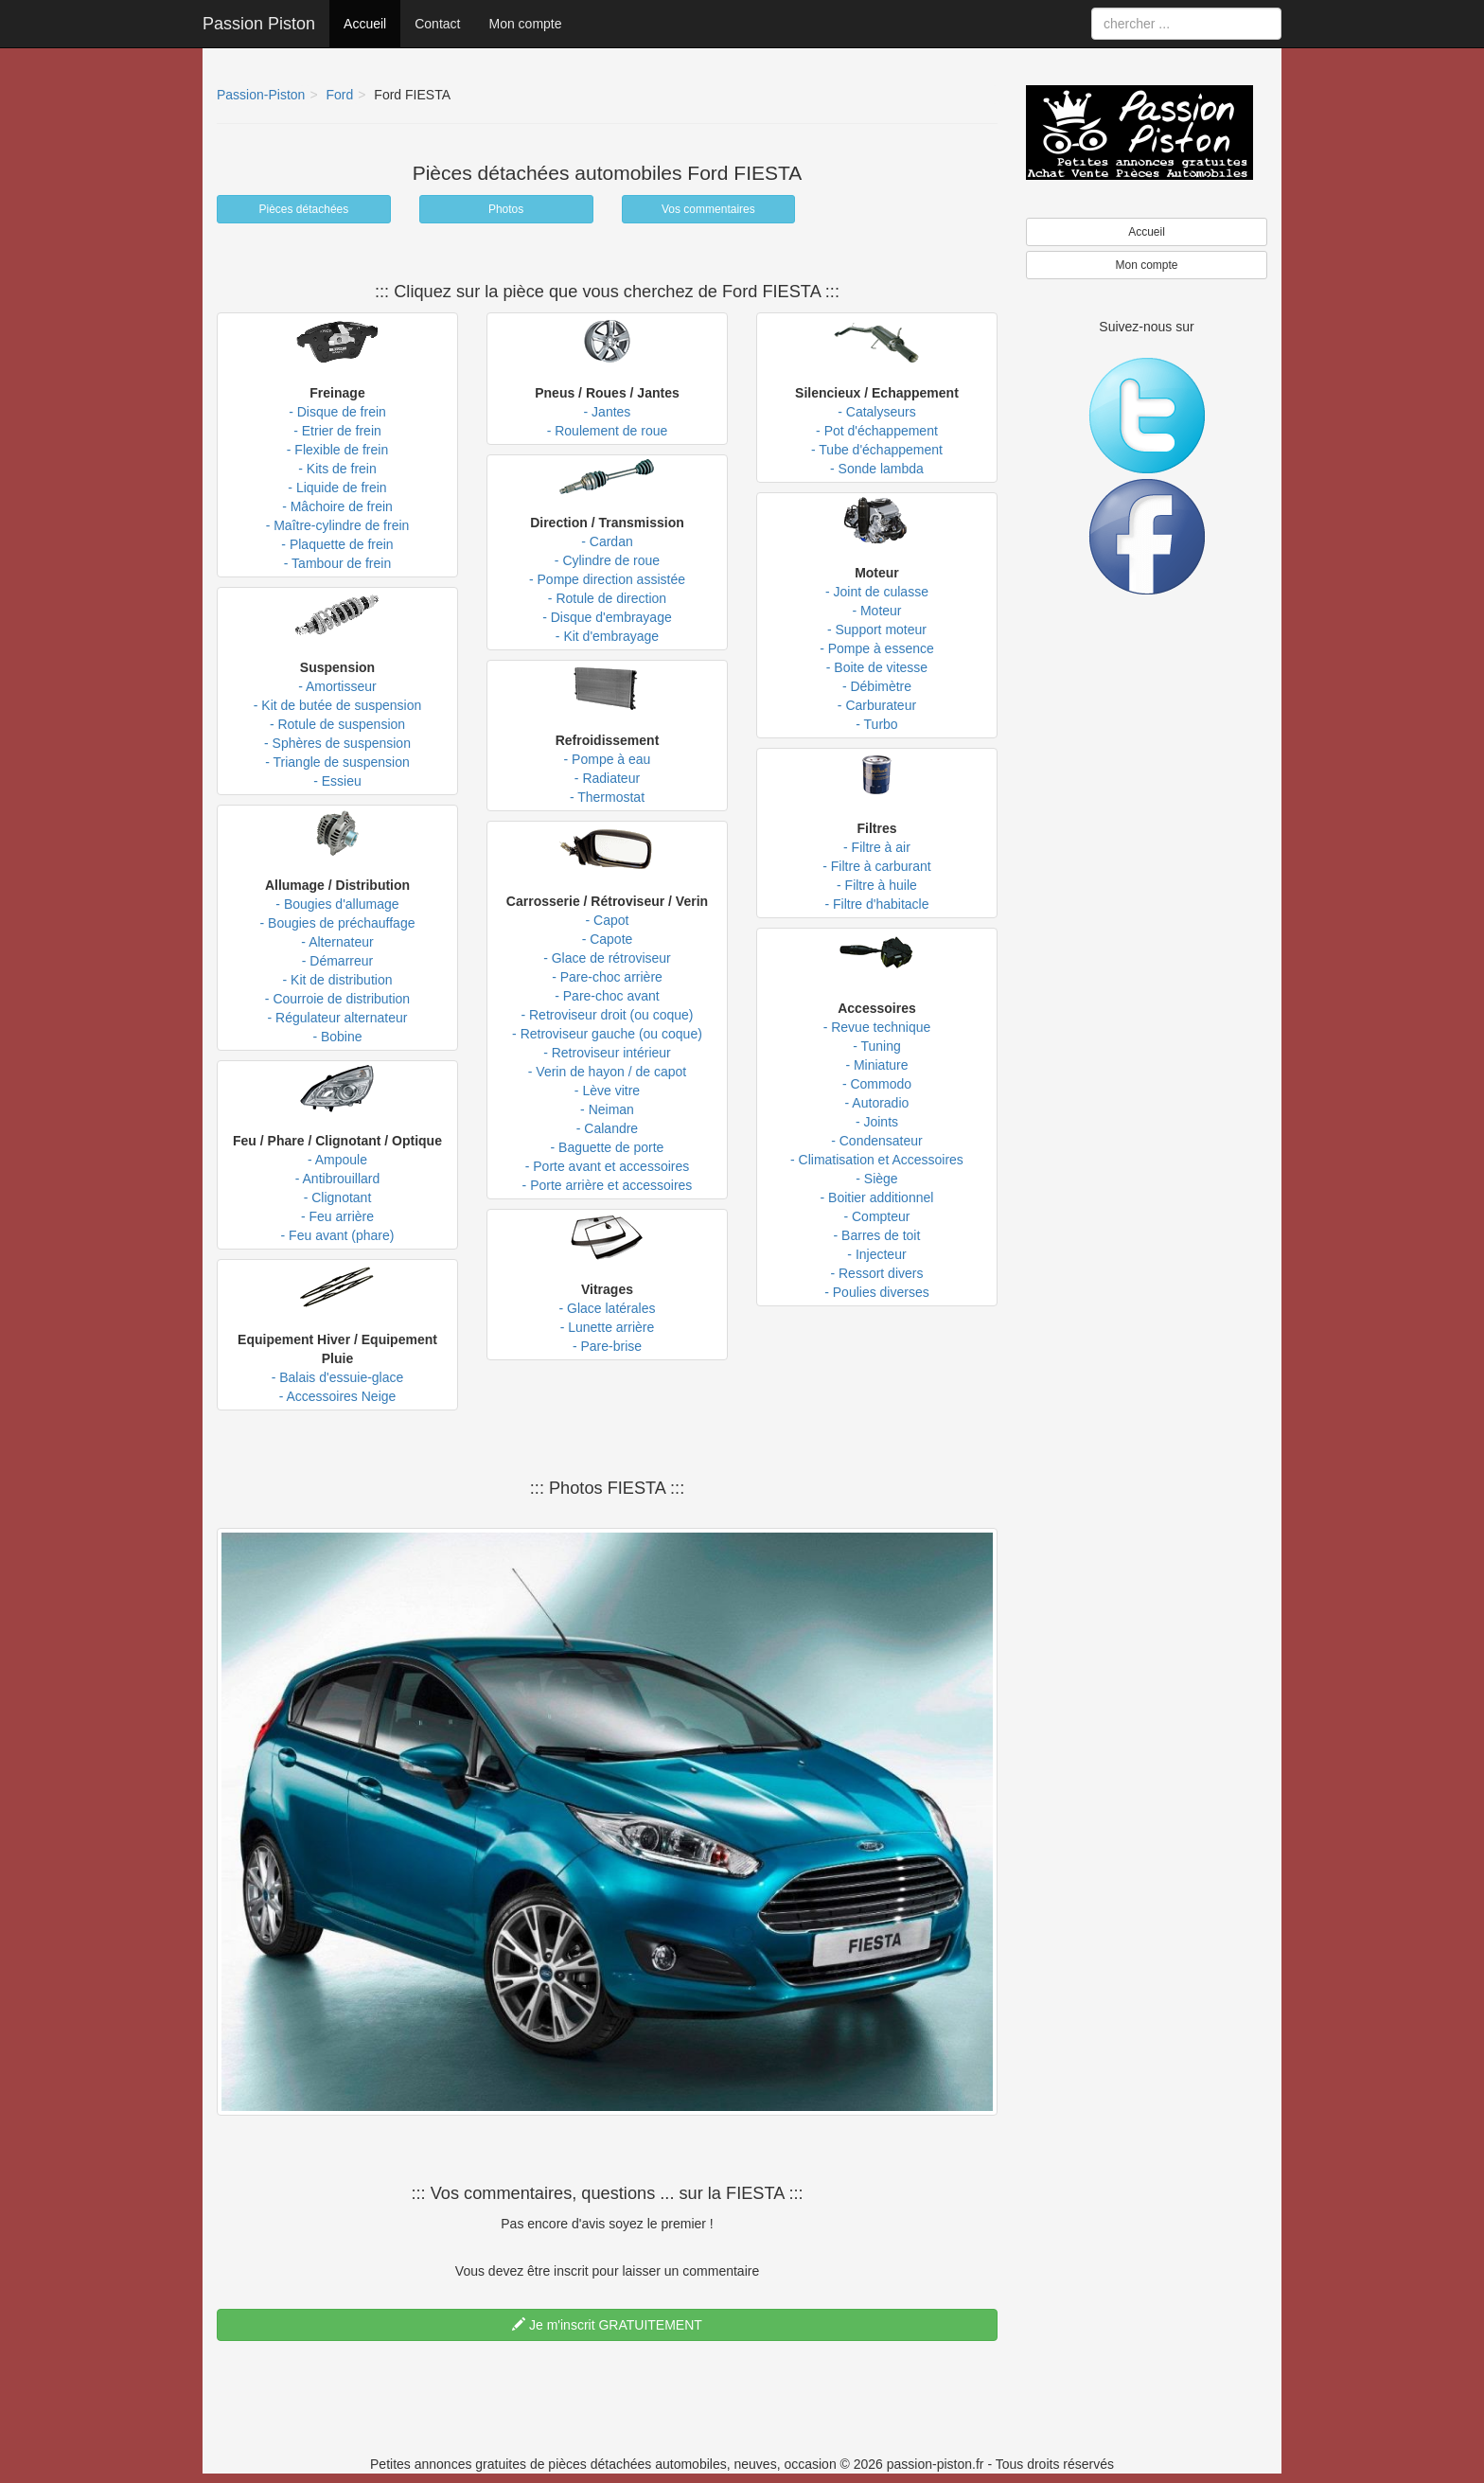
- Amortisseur (337, 686)
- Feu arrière (337, 1216)
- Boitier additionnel (877, 1197)
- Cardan (606, 541)
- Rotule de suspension (337, 724)
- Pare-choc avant (607, 995)
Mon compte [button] (1146, 265)
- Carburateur (877, 705)
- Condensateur (877, 1140)
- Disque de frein (337, 411)
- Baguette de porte (607, 1147)
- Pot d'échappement (877, 430)
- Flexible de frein (337, 449)
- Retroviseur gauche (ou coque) (607, 1033)
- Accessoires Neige (338, 1396)
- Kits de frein (337, 468)
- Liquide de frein (337, 487)
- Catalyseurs (876, 411)
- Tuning (877, 1046)
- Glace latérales (607, 1308)
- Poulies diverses (876, 1292)
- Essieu (337, 781)
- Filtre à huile (877, 885)
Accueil (365, 23)
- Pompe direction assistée (607, 579)
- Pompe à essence (877, 648)
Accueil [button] (1146, 232)
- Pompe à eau (607, 759)
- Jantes (607, 411)
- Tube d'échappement (877, 449)
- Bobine (337, 1036)
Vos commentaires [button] (708, 209)
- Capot (607, 920)
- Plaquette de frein (337, 544)
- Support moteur (877, 629)
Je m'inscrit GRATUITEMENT (607, 2324)
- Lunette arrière (607, 1327)
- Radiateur (607, 778)
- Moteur (876, 610)
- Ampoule (337, 1159)
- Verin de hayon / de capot (607, 1071)
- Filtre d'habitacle (876, 904)
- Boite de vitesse (877, 667)
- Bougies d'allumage (336, 904)
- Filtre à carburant (876, 866)
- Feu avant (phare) (338, 1235)
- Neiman (607, 1109)
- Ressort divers (876, 1273)
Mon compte (524, 23)
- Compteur (876, 1216)
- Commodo (876, 1083)
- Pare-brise (607, 1346)
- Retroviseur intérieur (607, 1052)
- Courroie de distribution (337, 998)
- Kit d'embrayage (607, 636)
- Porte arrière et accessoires (607, 1185)
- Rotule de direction (607, 598)
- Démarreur (337, 960)
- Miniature (876, 1065)
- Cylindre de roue (607, 560)
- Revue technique (877, 1027)
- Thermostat (607, 797)
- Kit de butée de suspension (337, 705)
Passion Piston (259, 23)
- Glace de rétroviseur (607, 958)
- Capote (607, 939)
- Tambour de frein (337, 563)
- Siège (876, 1178)
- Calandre (607, 1128)
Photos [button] (505, 209)
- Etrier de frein (337, 430)
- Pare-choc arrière (607, 976)
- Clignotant (338, 1197)
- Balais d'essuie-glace (338, 1377)
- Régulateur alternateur (338, 1017)
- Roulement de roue (607, 430)
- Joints (877, 1121)
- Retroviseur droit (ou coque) (607, 1014)
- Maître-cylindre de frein (338, 525)
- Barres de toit (877, 1235)
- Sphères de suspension (337, 743)
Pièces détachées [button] (304, 209)
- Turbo (876, 724)
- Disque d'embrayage (607, 617)
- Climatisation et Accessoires (876, 1159)
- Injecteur (876, 1254)
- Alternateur (337, 941)
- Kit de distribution (338, 979)
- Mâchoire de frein (337, 506)
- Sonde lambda (877, 468)
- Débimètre (876, 686)
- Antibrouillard (337, 1178)
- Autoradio (877, 1102)
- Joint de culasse (876, 591)
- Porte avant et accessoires (607, 1166)
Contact (437, 23)
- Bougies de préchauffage (337, 923)
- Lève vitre (607, 1090)
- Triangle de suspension (337, 762)
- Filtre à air (876, 847)
